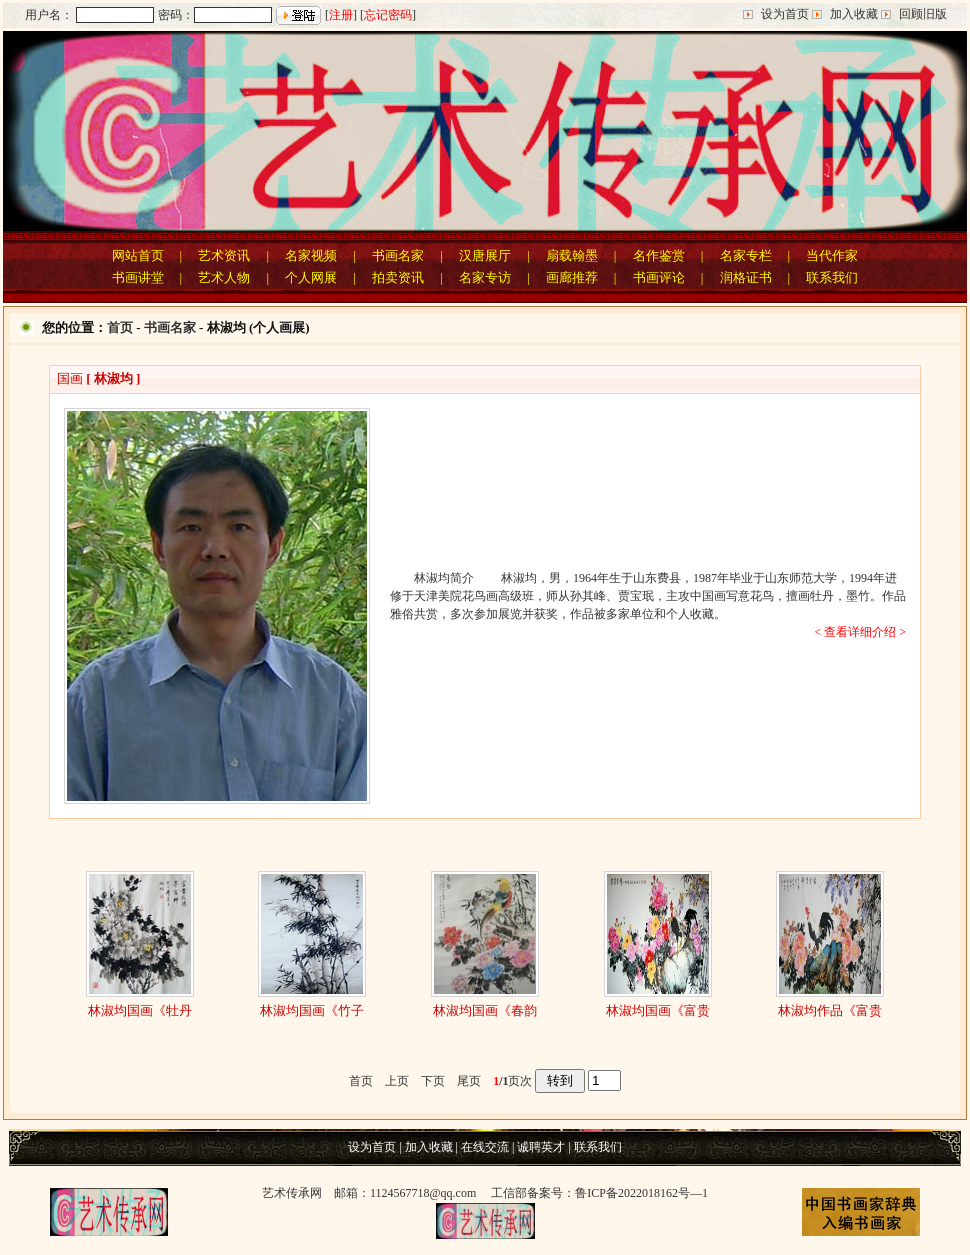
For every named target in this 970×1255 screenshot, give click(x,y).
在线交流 (485, 1147)
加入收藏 (854, 14)
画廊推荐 (572, 277)
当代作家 (832, 255)
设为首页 (785, 14)
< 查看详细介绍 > (860, 632)
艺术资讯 (224, 255)
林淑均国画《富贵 (658, 1010)
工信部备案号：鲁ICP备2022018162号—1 (599, 1193)
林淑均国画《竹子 (312, 1010)
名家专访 (485, 277)
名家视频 (311, 255)
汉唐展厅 (485, 255)
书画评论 (659, 277)
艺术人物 (224, 277)
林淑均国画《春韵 (485, 1010)
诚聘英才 (541, 1147)
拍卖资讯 (398, 277)
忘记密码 (388, 15)
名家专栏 (746, 255)
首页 (120, 327)
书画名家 (398, 255)
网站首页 (138, 255)
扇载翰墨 (572, 255)
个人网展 (311, 277)
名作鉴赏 (659, 255)
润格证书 (746, 277)
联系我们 (832, 277)
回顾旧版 (923, 14)
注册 (341, 15)
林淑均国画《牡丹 (140, 1010)
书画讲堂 (138, 277)
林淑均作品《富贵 (830, 1010)
